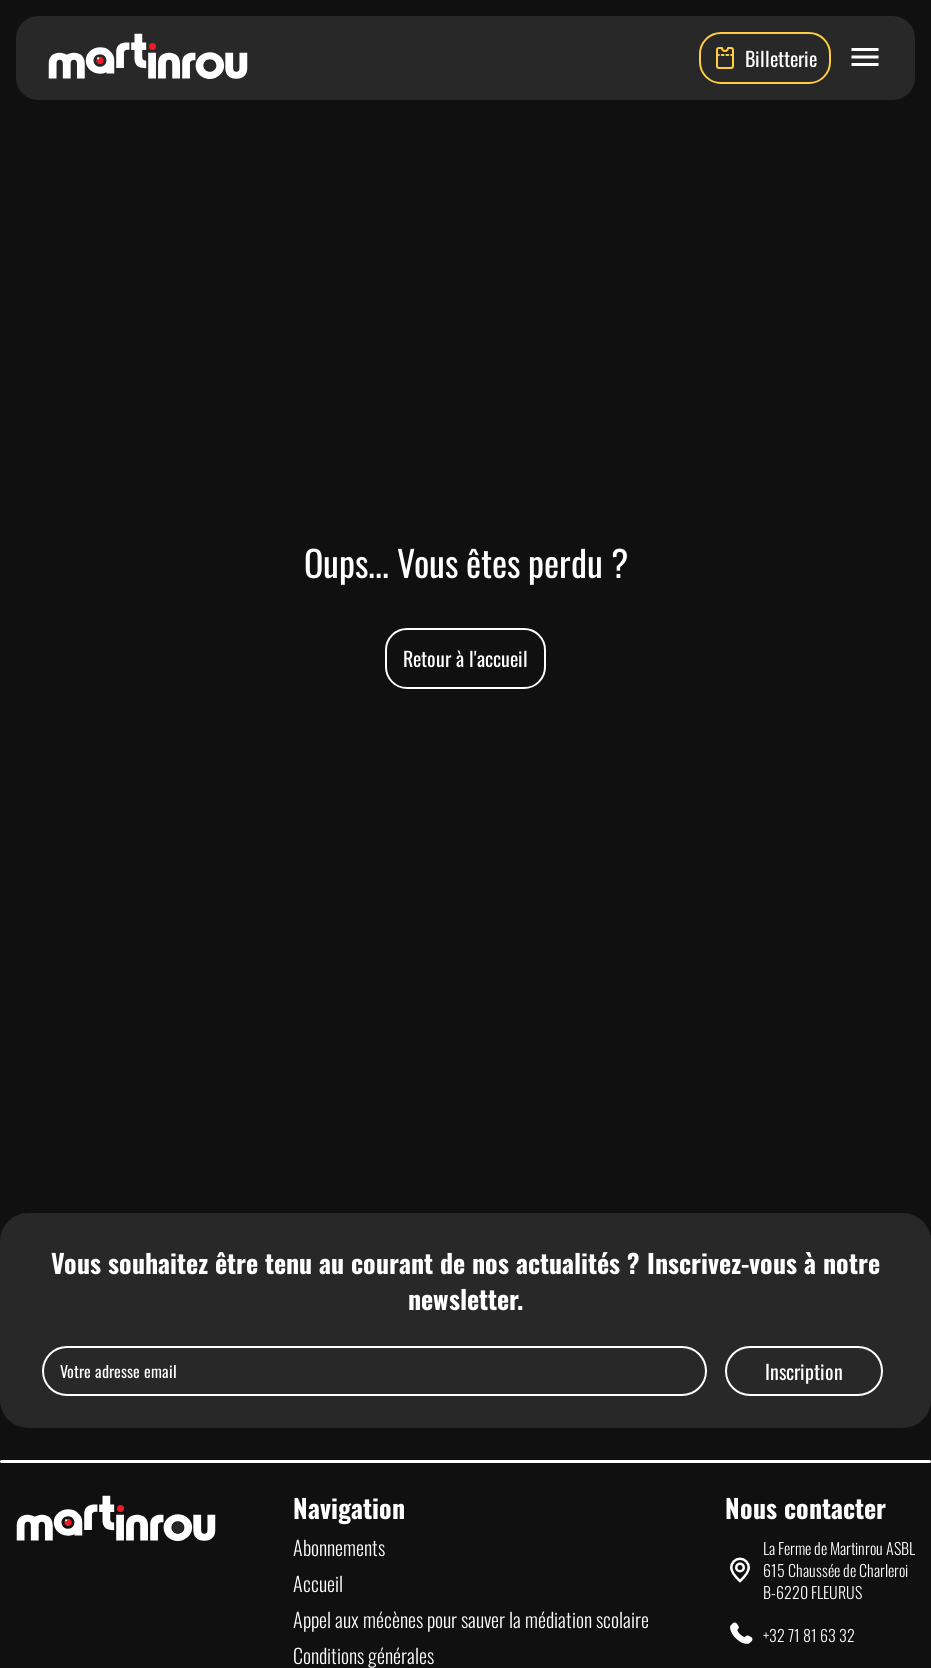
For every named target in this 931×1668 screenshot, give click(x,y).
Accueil (318, 1583)
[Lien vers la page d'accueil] (148, 58)
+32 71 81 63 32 (809, 1635)
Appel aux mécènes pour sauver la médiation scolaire (471, 1619)
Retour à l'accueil (465, 658)
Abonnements (339, 1547)
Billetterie (765, 58)
